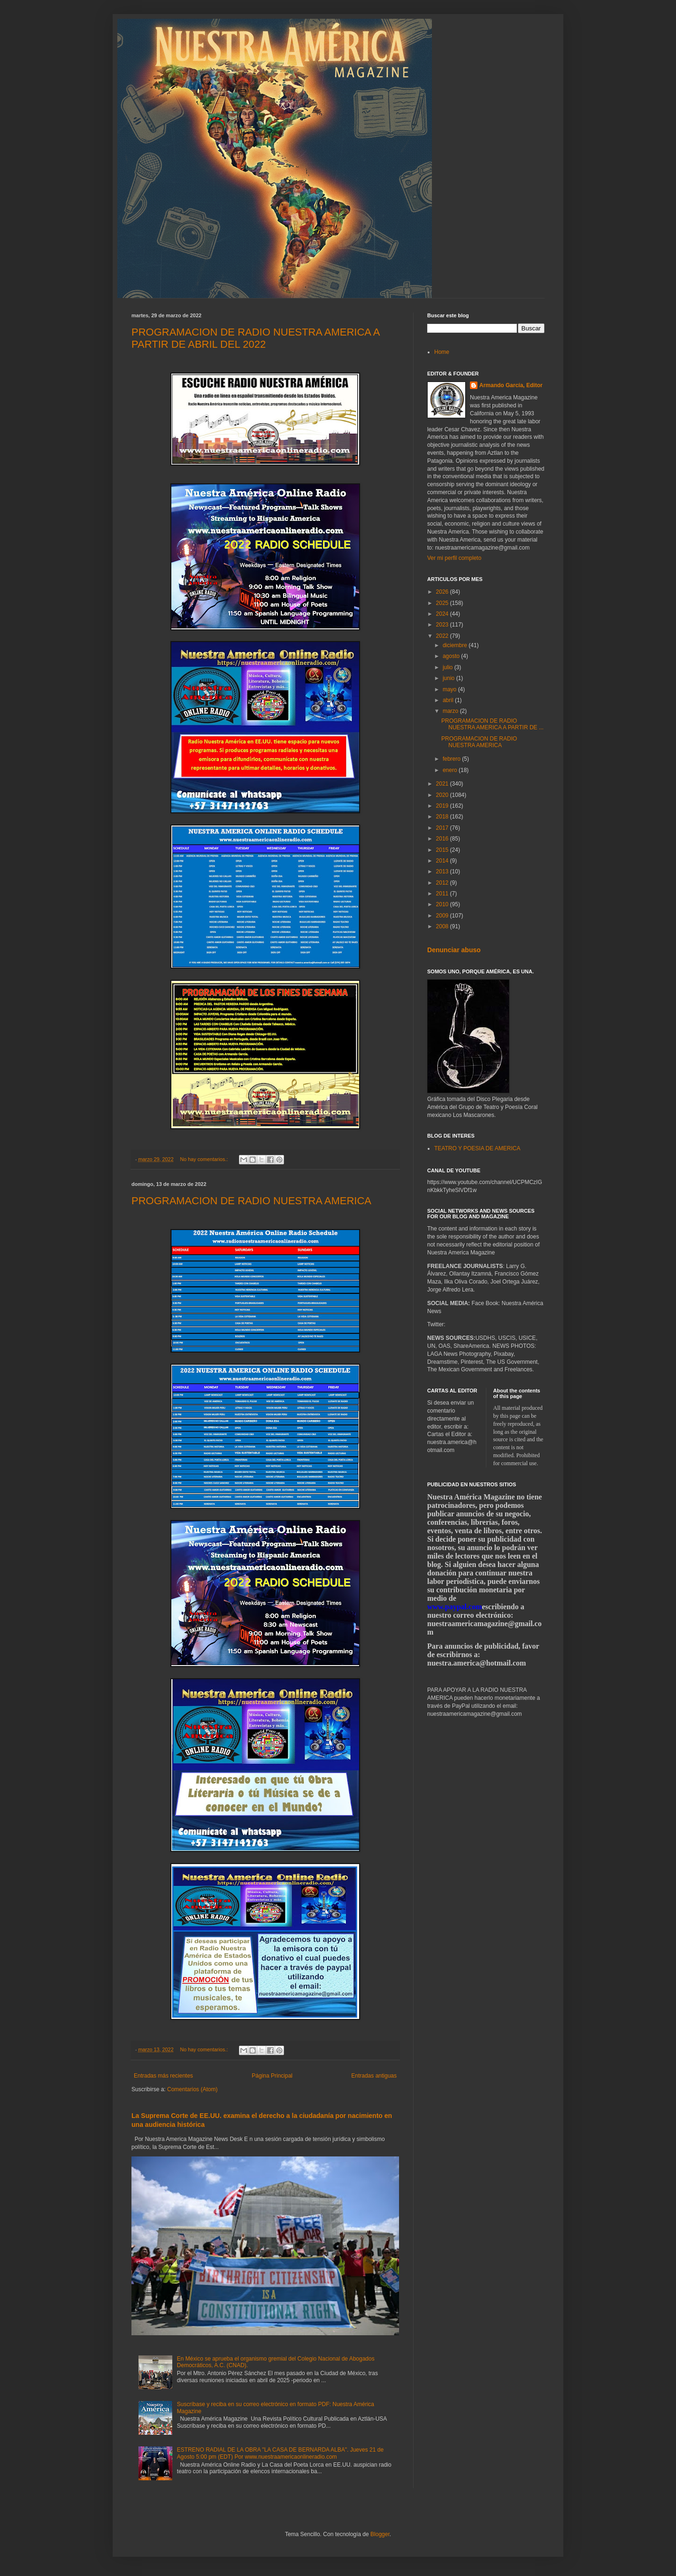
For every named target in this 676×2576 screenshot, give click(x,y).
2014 (443, 860)
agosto (452, 656)
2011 (443, 893)
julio (448, 667)
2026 (443, 592)
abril (449, 700)
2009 (443, 915)
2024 (443, 614)
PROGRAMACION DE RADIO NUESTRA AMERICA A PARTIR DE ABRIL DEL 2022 (255, 338)
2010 (443, 904)
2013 (443, 871)
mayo (450, 689)
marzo (451, 711)
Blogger (380, 2534)
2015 (443, 850)
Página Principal (272, 2075)
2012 (443, 882)
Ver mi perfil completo (454, 558)
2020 (443, 795)
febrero (452, 759)
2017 (443, 828)
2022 (443, 636)
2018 (443, 816)
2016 (443, 838)
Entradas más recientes (163, 2075)
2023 (443, 624)
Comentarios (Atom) (192, 2089)
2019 (443, 806)
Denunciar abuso (454, 950)
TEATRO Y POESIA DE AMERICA (477, 1148)
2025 (443, 603)
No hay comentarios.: (204, 1159)
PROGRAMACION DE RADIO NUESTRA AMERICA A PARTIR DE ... (492, 724)
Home (441, 352)
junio (449, 678)
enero (451, 770)
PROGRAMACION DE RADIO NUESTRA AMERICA (251, 1201)
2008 (443, 926)
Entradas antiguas (374, 2075)
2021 (443, 783)
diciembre (456, 645)
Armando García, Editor (511, 385)
